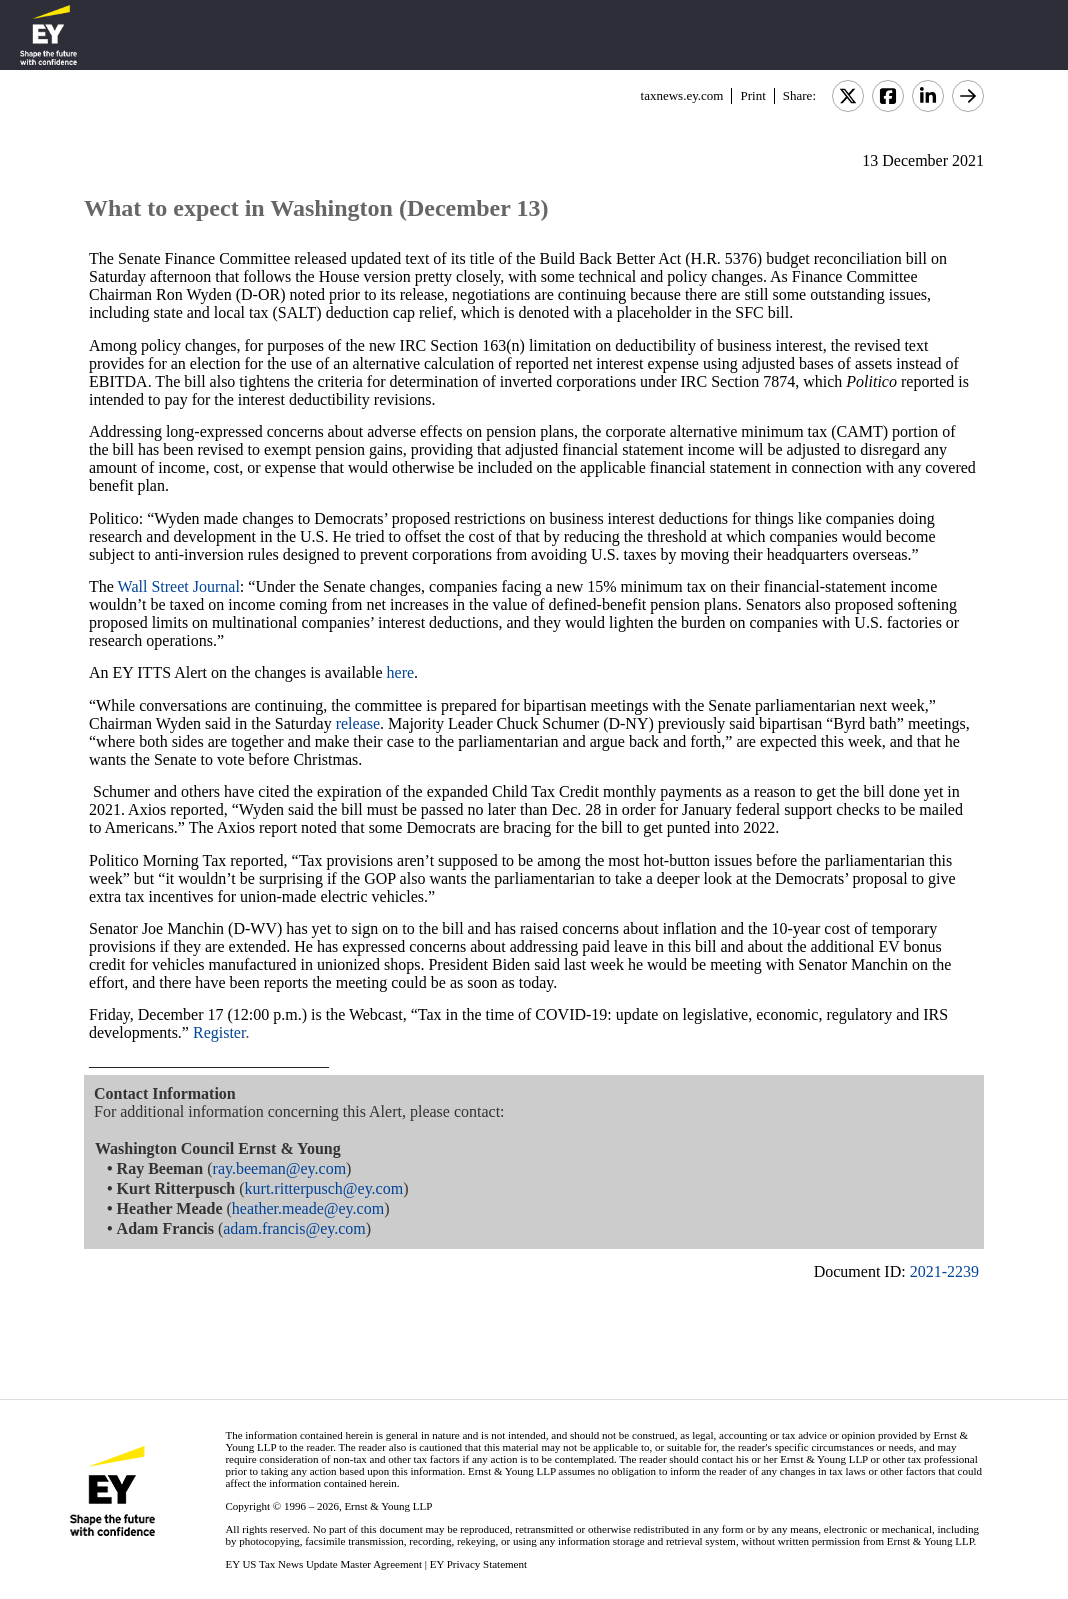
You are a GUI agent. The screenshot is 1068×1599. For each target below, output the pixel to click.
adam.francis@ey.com (294, 1228)
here (401, 672)
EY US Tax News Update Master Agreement (323, 1564)
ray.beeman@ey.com (279, 1168)
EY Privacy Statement (478, 1564)
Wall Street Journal (179, 586)
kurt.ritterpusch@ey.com (324, 1188)
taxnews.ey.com (682, 95)
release (358, 723)
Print (752, 95)
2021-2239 (944, 1271)
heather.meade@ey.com (308, 1208)
